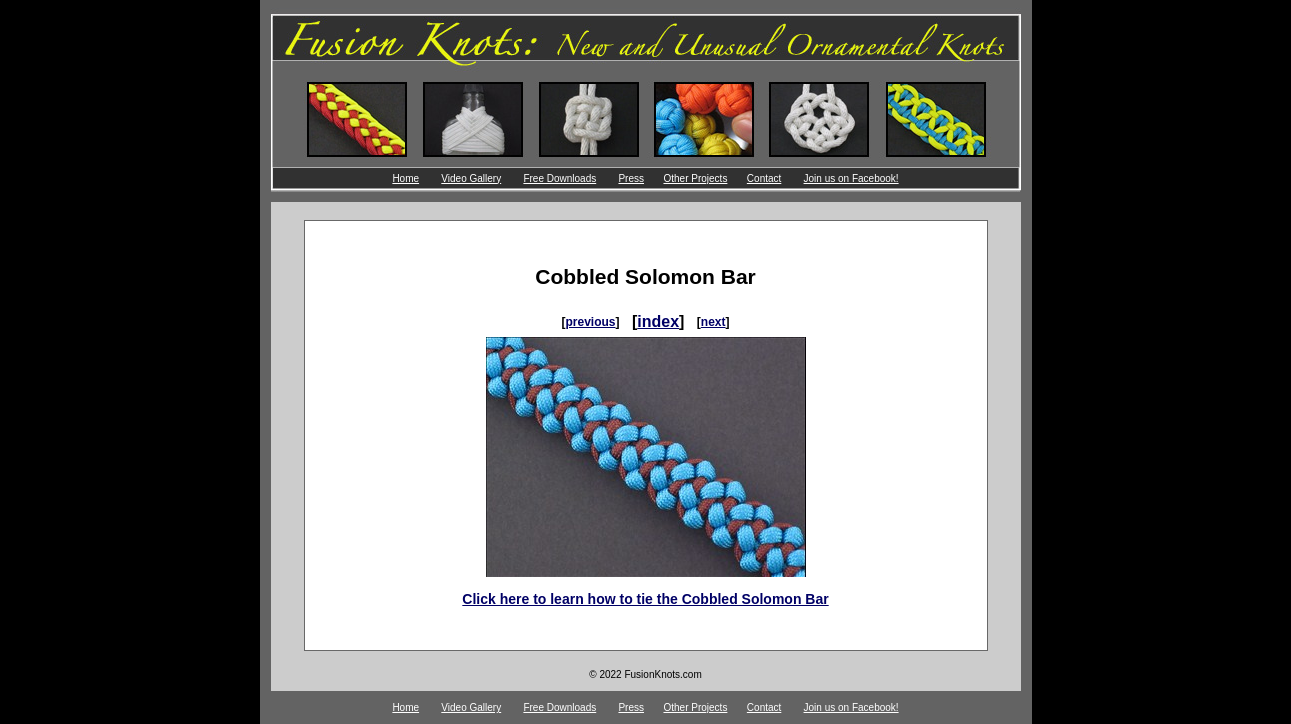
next (713, 322)
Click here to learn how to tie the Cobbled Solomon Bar (645, 599)
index (658, 321)
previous (590, 322)
